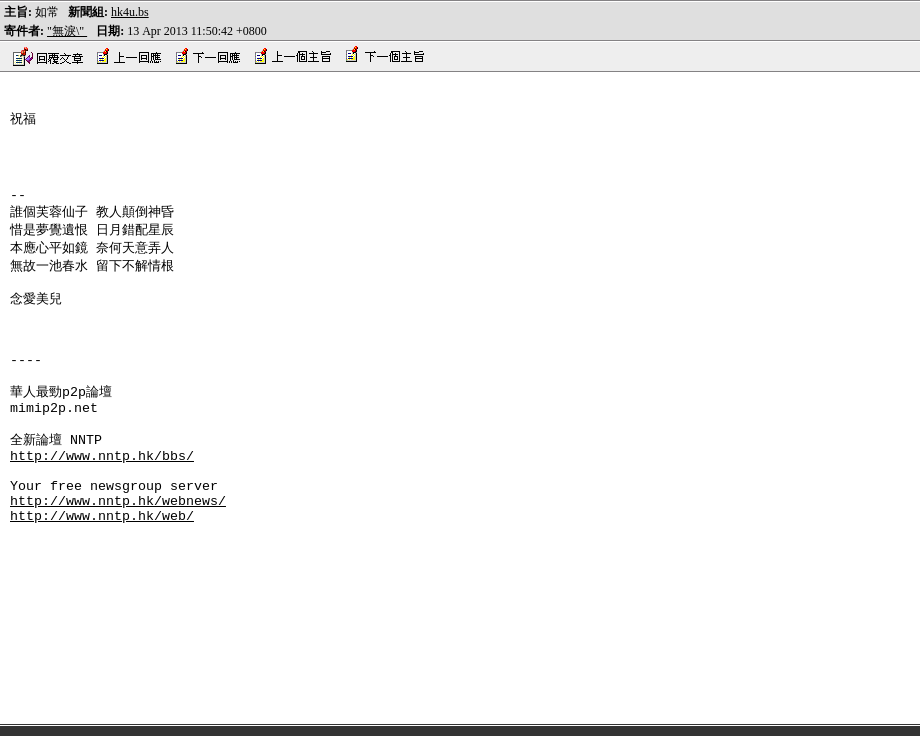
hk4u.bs (130, 12)
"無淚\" (67, 31)
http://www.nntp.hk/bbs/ (102, 508)
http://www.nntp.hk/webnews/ (118, 562)
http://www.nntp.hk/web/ (102, 580)
